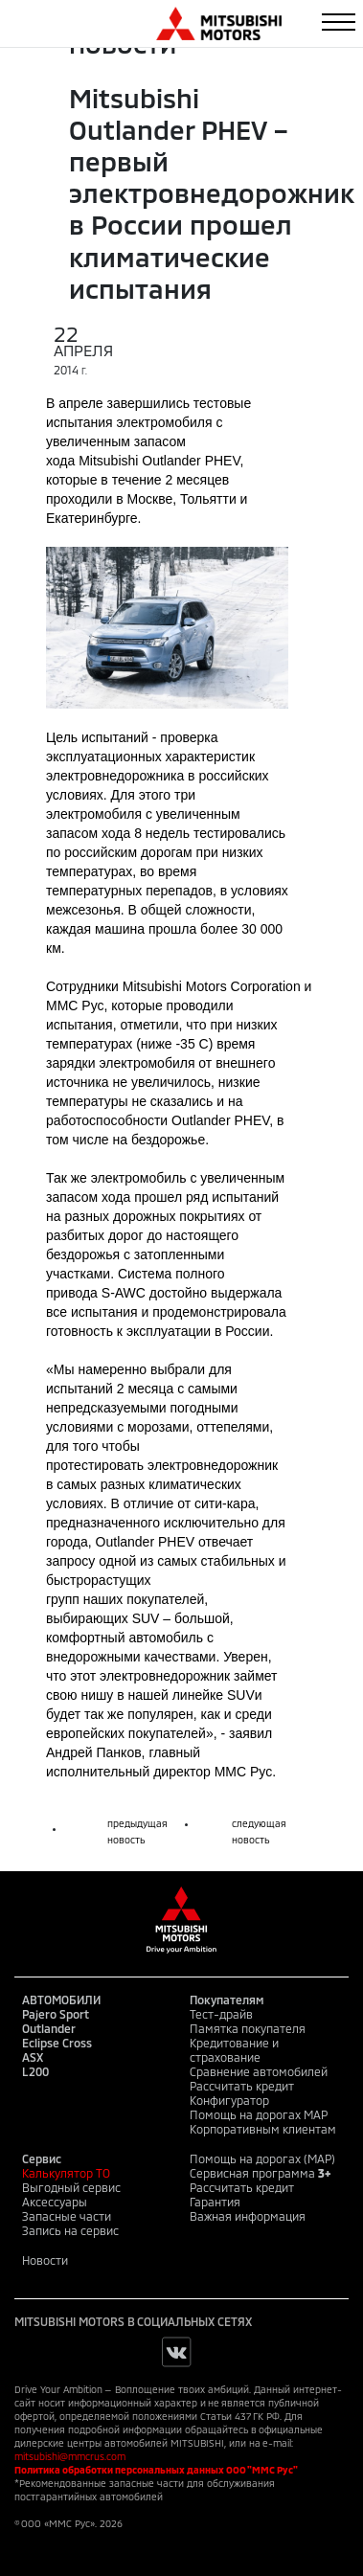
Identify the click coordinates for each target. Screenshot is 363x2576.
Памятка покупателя (248, 2028)
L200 (35, 2071)
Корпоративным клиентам (263, 2128)
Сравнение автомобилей (259, 2071)
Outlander (49, 2028)
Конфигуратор (229, 2100)
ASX (32, 2057)
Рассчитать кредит (242, 2085)
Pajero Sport (55, 2014)
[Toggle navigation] (338, 22)
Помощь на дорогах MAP (259, 2114)
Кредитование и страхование (234, 2050)
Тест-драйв (221, 2014)
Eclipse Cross (57, 2042)
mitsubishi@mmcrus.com (69, 2456)
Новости (45, 2260)
